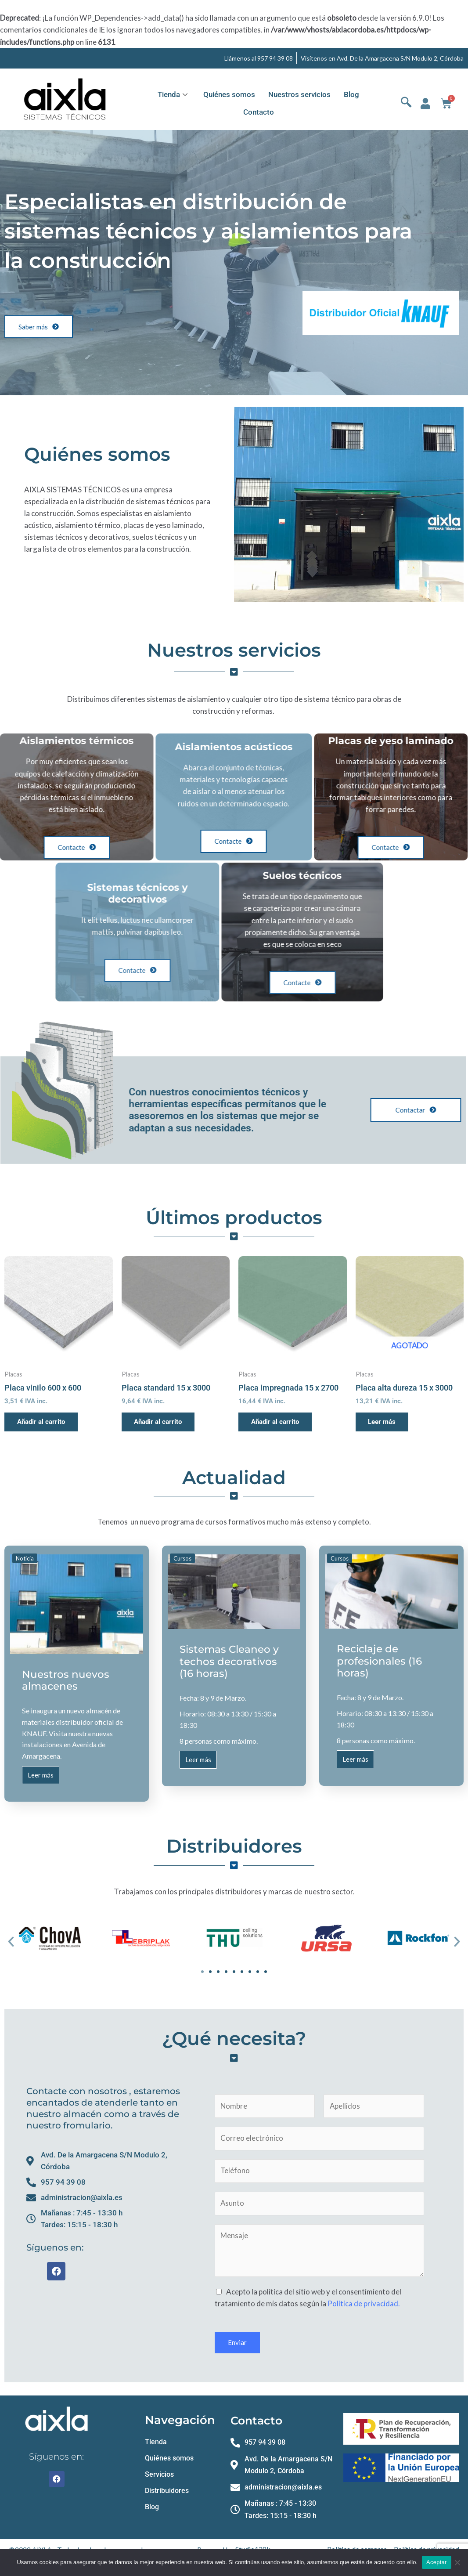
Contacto (258, 112)
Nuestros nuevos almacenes (65, 1680)
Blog (351, 94)
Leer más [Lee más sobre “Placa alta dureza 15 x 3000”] (383, 1422)
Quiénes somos (229, 94)
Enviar (237, 2344)
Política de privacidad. (364, 2306)
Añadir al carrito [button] (42, 1422)
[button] (11, 1943)
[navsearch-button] (406, 104)
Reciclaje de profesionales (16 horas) (379, 1661)
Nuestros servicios (299, 94)
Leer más (41, 1778)
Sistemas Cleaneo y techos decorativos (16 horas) (229, 1662)
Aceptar (436, 2562)
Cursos (182, 1558)
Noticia (25, 1558)
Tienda (172, 94)
